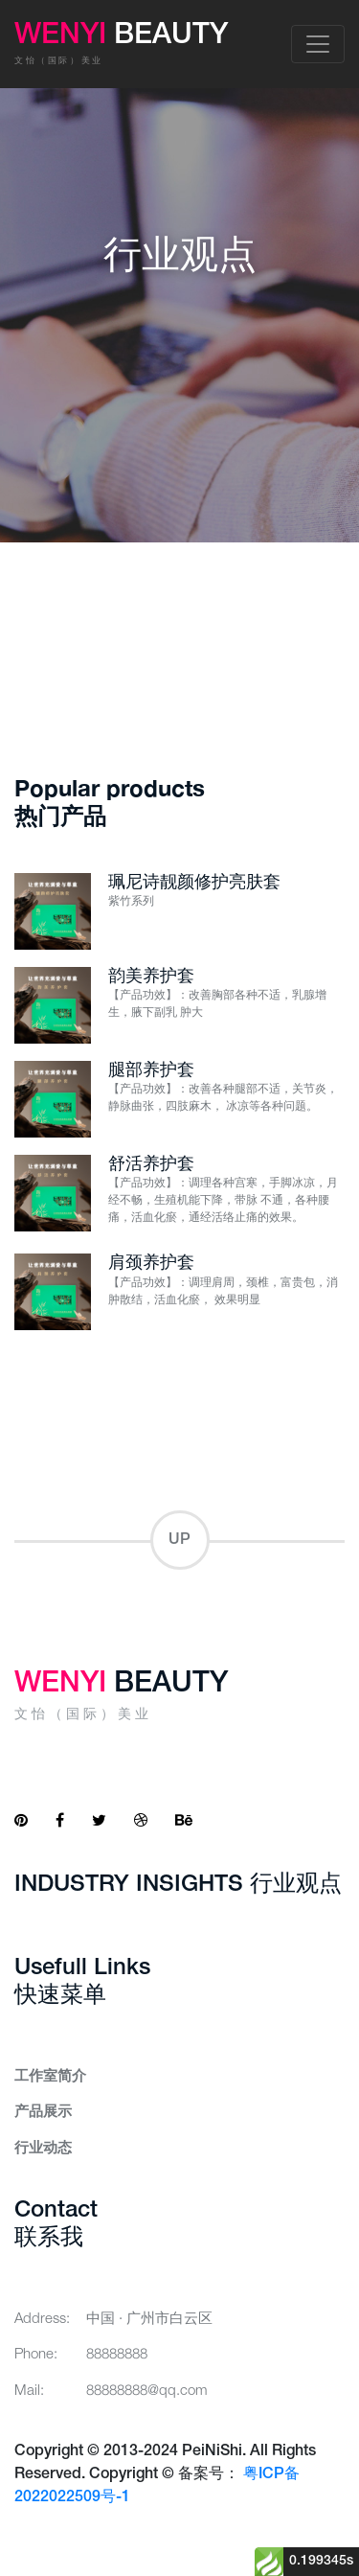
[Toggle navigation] (318, 44)
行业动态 (43, 2148)
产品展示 (43, 2112)
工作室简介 (50, 2076)
